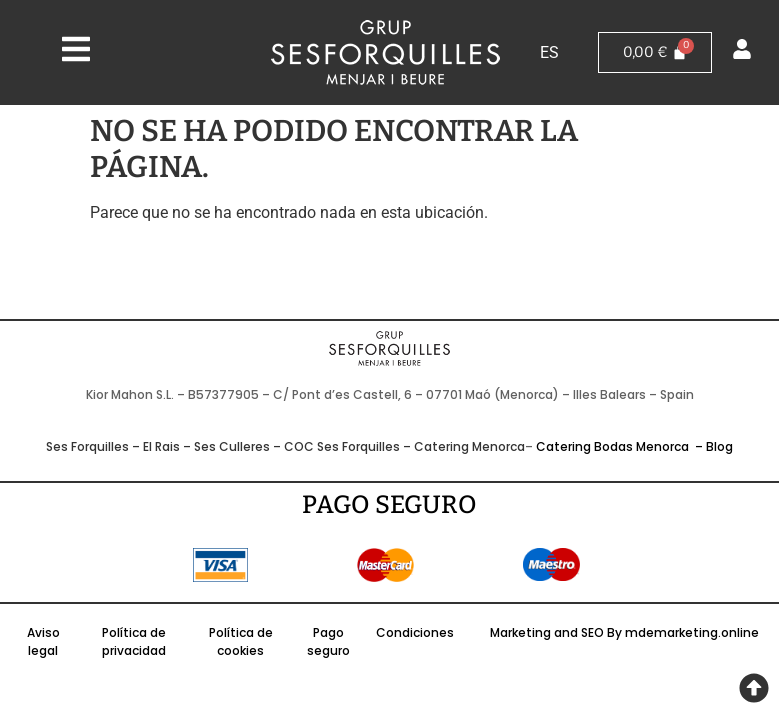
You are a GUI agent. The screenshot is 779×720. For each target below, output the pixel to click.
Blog (719, 446)
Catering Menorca (469, 446)
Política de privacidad (134, 641)
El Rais (161, 446)
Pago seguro (328, 641)
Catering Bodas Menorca (614, 446)
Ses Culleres (232, 446)
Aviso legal (43, 641)
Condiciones (415, 632)
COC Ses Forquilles (342, 446)
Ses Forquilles (87, 446)
